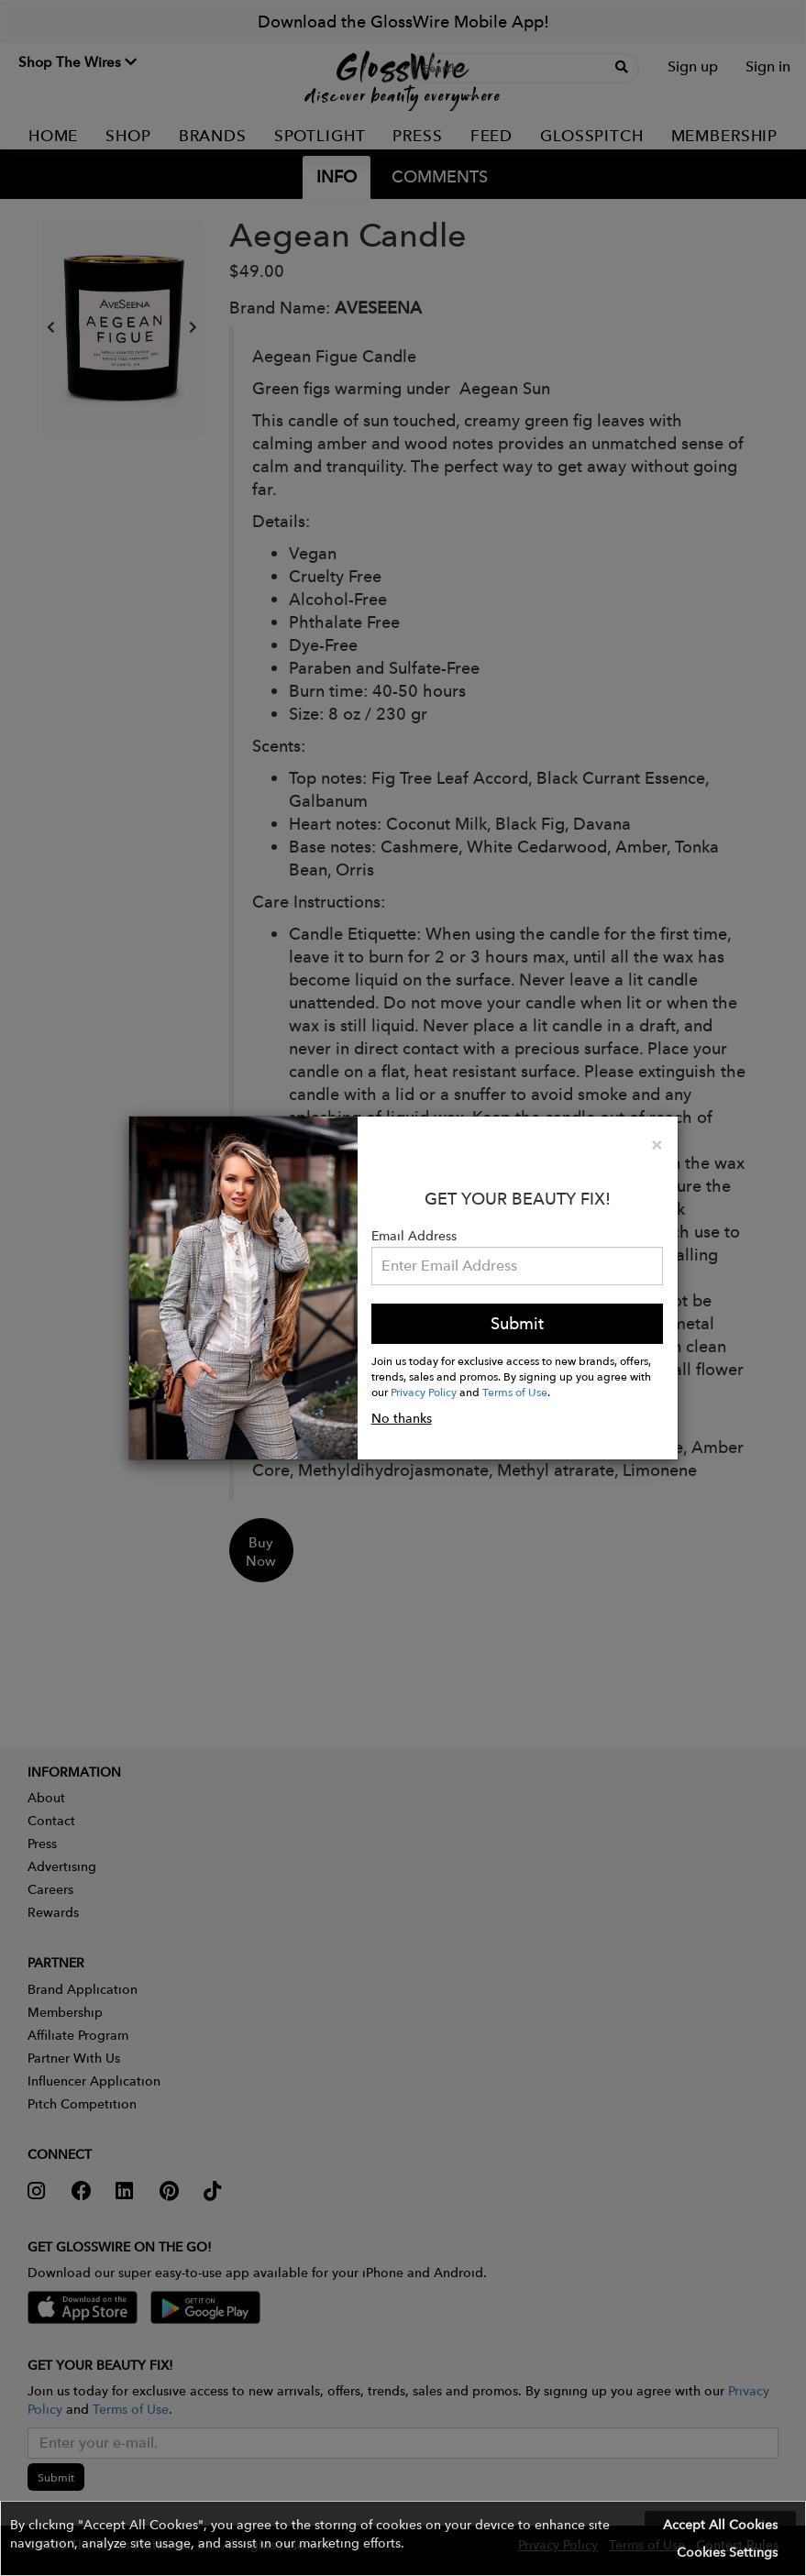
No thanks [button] (401, 1418)
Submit (517, 1323)
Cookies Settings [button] (727, 2552)
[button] (403, 2538)
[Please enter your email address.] (517, 1266)
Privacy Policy (424, 1391)
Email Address (414, 1235)
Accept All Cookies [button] (720, 2524)
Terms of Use (514, 1391)
